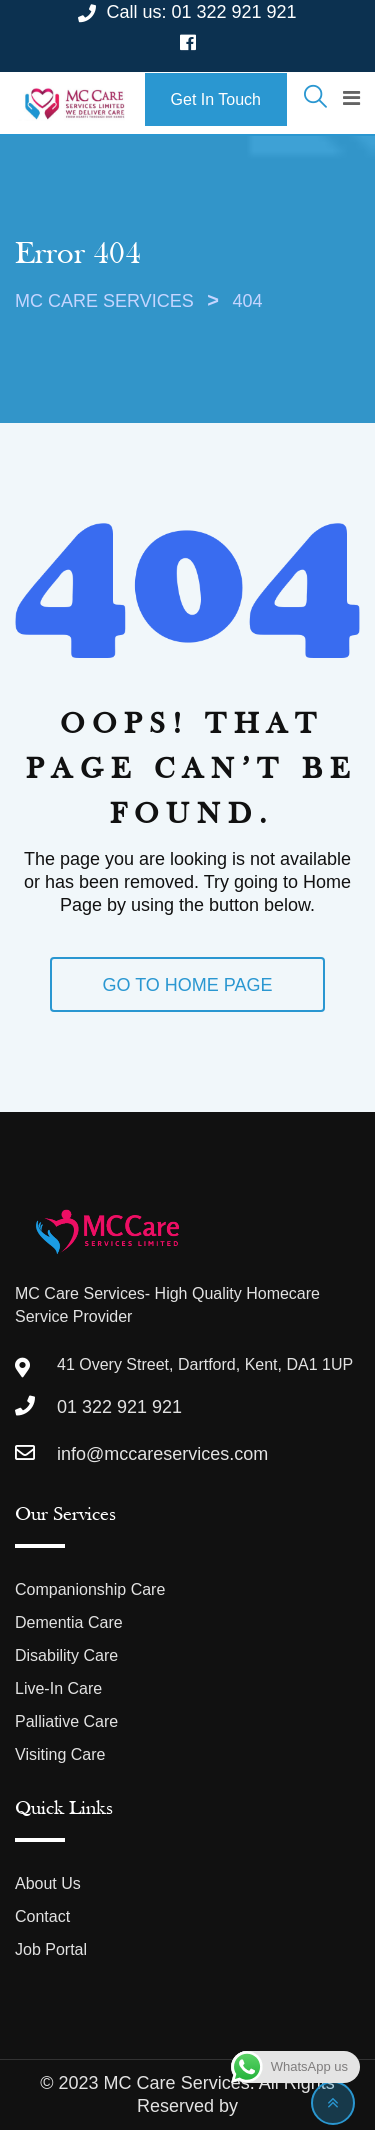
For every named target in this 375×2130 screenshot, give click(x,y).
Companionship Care (90, 1589)
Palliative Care (66, 1721)
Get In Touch (216, 99)
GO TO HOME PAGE (187, 985)
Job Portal (51, 1949)
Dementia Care (69, 1622)
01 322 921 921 (233, 12)
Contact (42, 1916)
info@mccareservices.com (162, 1454)
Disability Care (66, 1655)
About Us (48, 1883)
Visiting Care (60, 1754)
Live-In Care (58, 1688)
